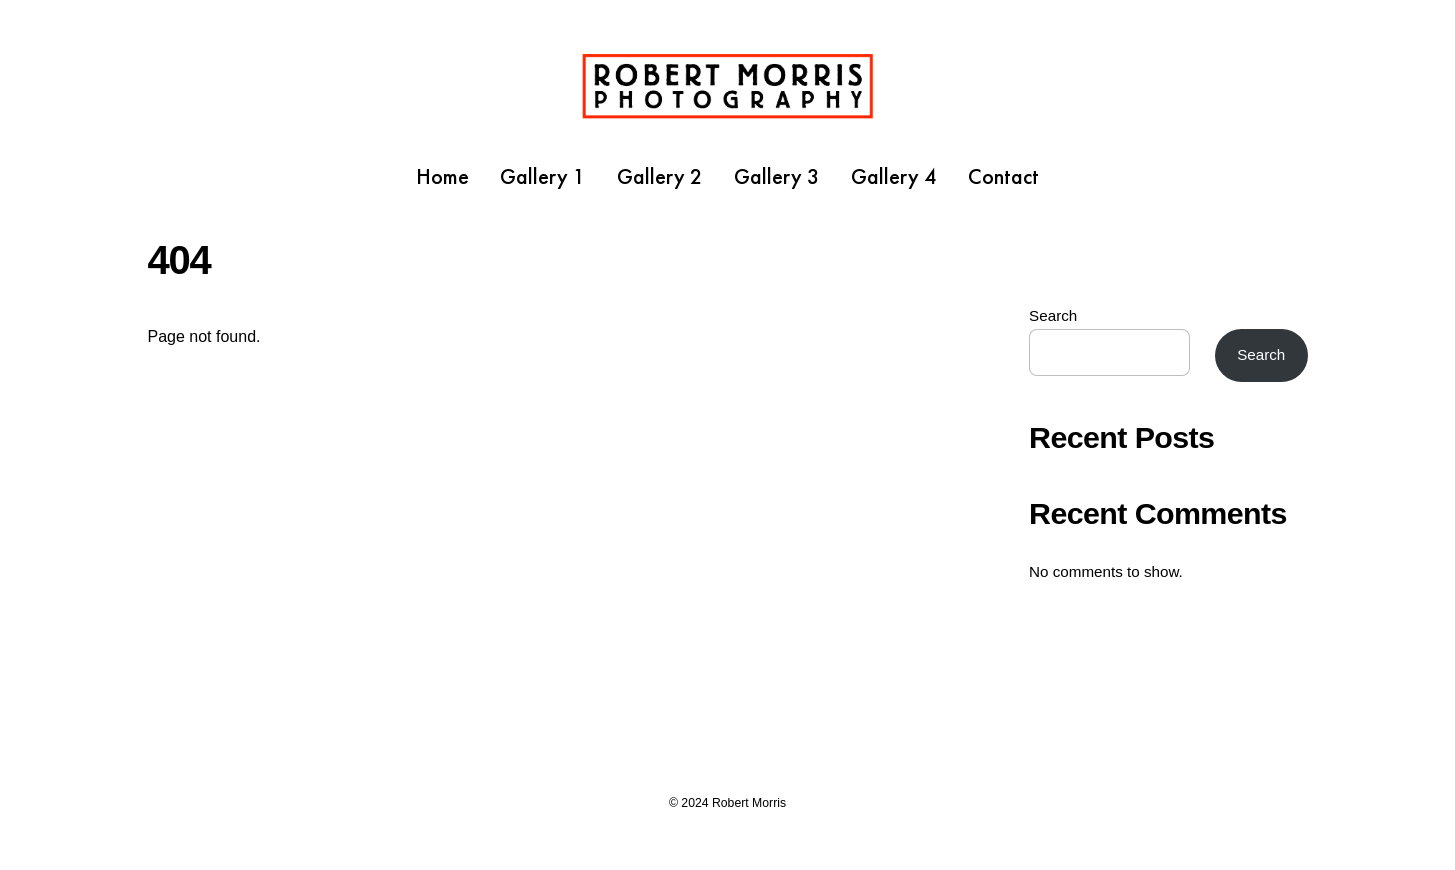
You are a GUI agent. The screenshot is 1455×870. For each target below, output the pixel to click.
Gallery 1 (543, 176)
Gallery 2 (660, 176)
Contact (1003, 176)
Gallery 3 (777, 176)
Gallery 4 (894, 176)
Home (442, 176)
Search (1053, 315)
